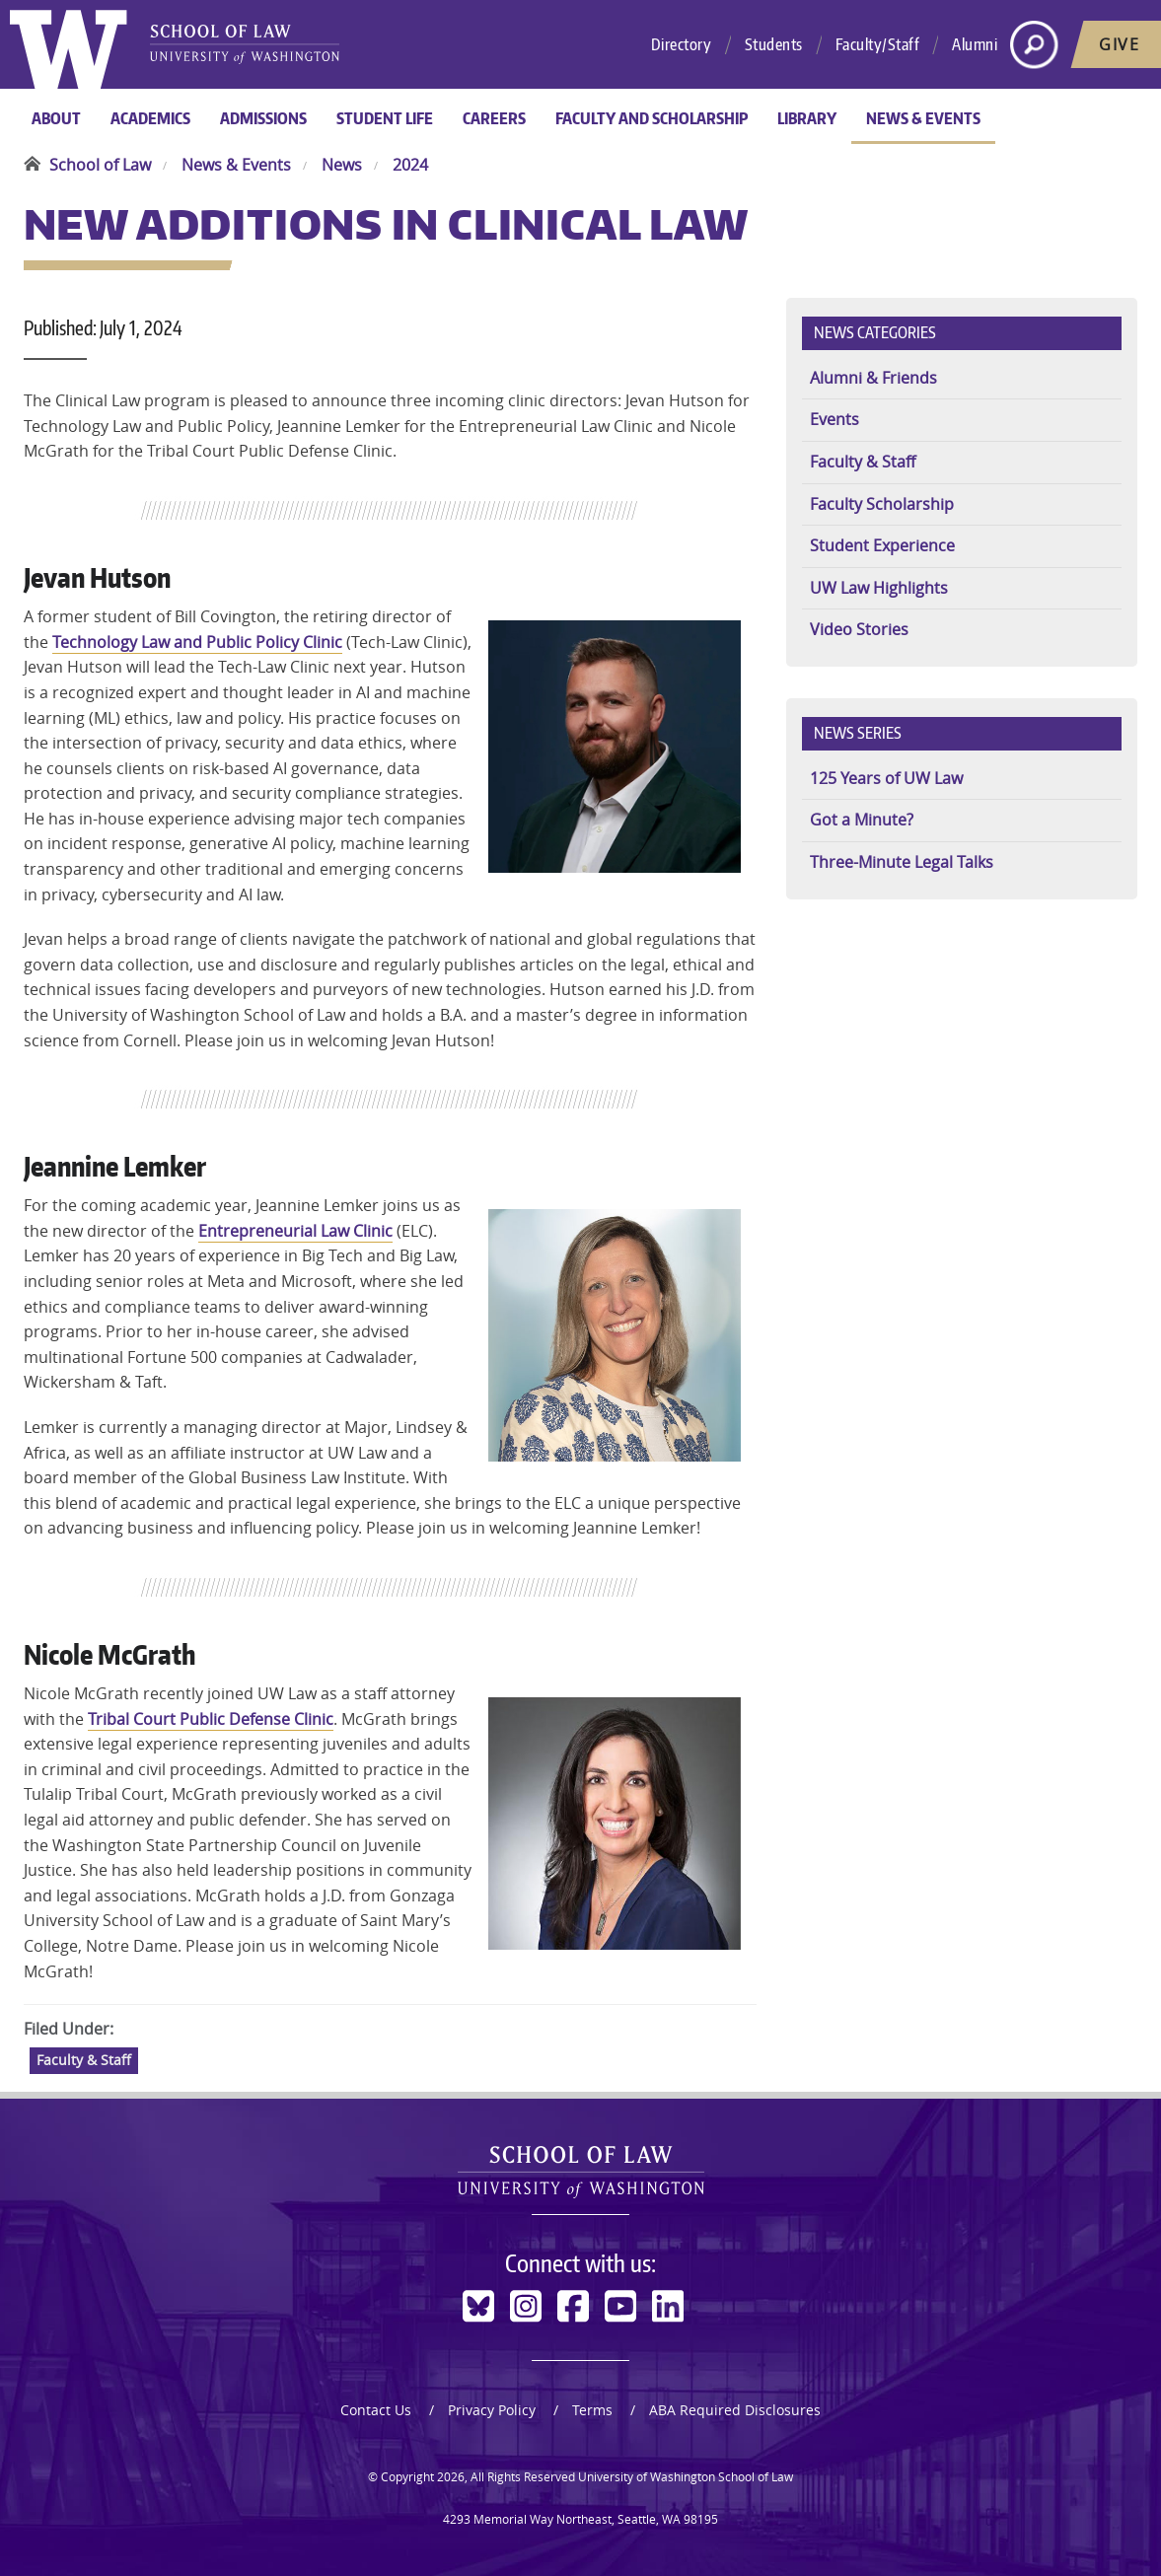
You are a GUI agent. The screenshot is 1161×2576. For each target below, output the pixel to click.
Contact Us (375, 2409)
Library (806, 118)
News (342, 165)
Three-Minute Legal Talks (901, 862)
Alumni (974, 44)
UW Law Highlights (879, 588)
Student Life (384, 118)
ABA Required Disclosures (735, 2409)
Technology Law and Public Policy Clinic (197, 642)
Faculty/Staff (877, 44)
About (56, 118)
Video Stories (859, 629)
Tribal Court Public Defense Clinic (210, 1719)
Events (834, 419)
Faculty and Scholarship (651, 118)
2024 (410, 165)
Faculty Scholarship (882, 504)
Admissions (263, 118)
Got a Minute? (861, 819)
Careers (494, 118)
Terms (592, 2409)
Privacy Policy (492, 2409)
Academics (150, 118)
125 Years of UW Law (886, 778)
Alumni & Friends (873, 378)
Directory (681, 44)
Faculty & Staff (83, 2060)
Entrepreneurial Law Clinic (295, 1231)
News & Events (923, 118)
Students (774, 44)
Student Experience (882, 545)
